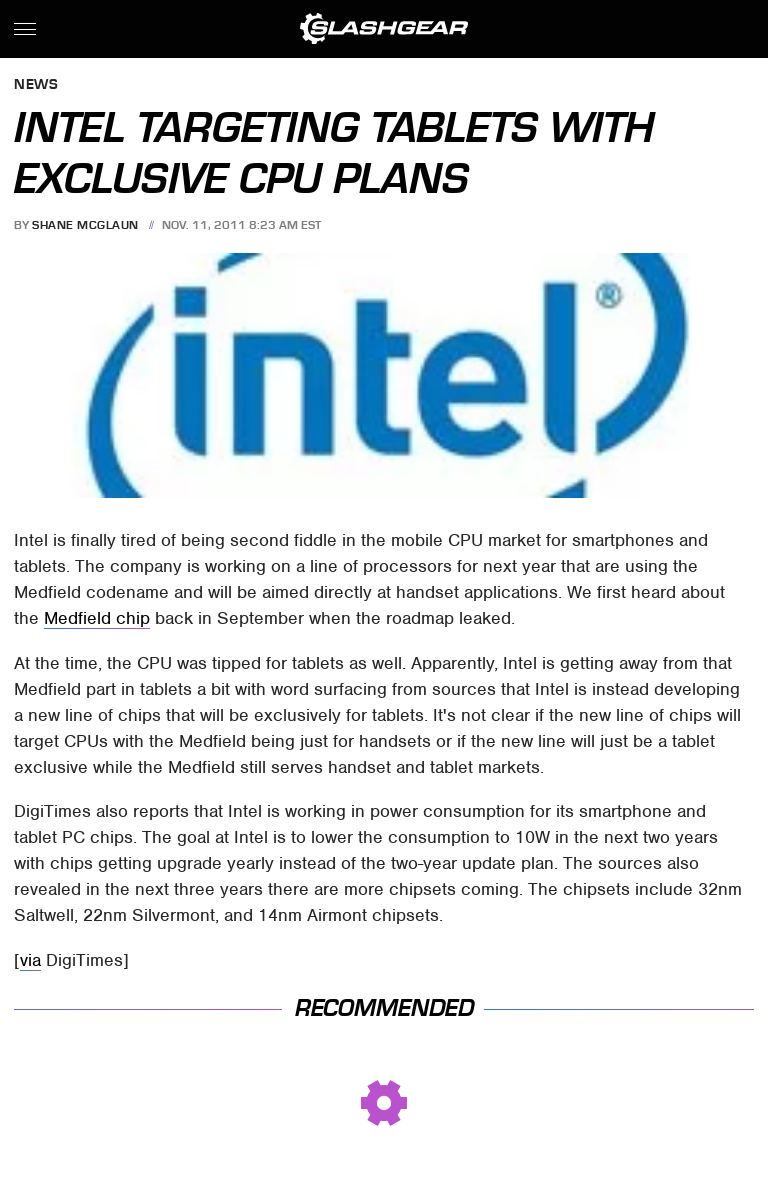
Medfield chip (97, 618)
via (30, 960)
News (36, 85)
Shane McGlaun (85, 225)
